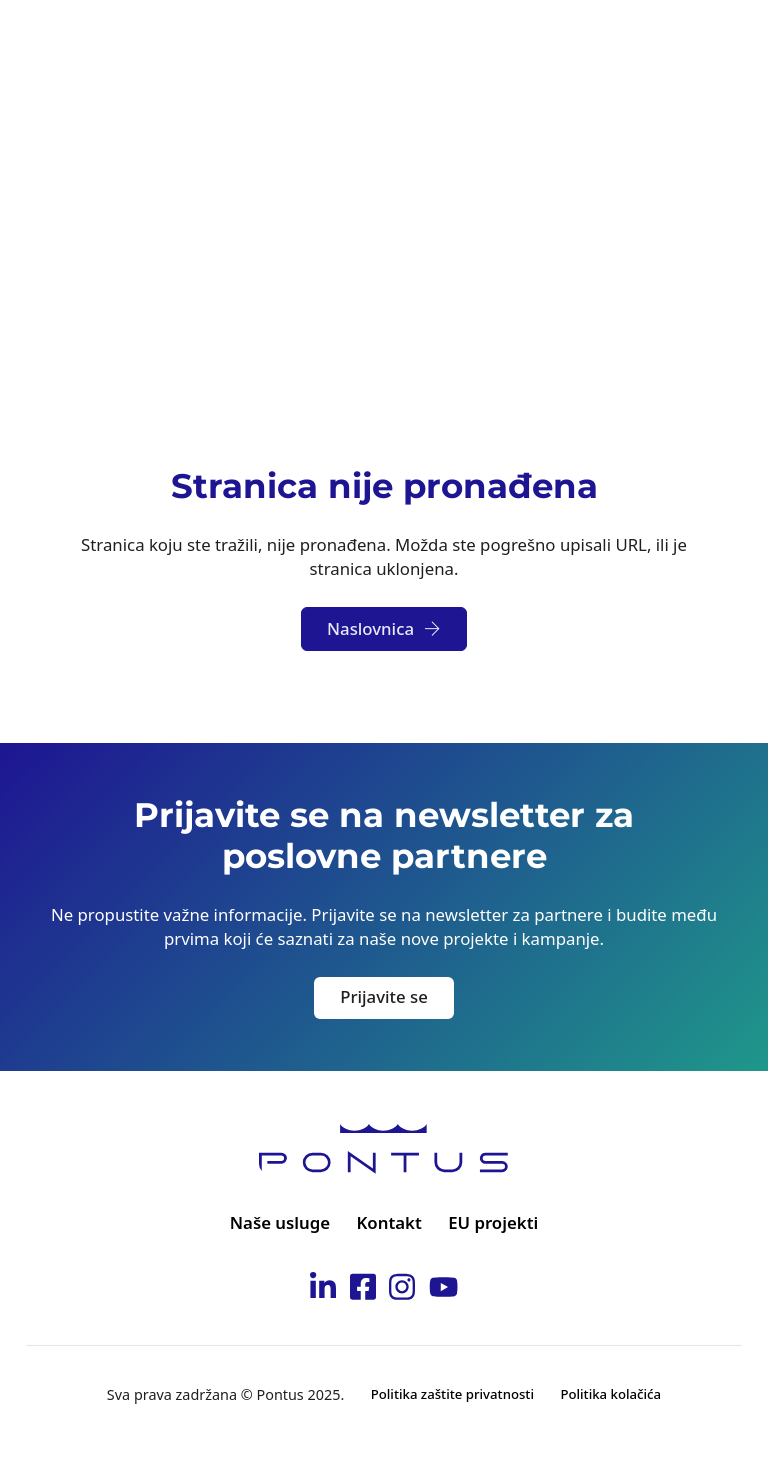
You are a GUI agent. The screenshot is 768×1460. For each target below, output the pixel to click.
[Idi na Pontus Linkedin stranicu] (323, 1290)
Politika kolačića (610, 1394)
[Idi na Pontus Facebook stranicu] (363, 1290)
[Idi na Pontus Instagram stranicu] (402, 1290)
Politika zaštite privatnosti (452, 1394)
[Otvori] (722, 40)
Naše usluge (280, 1222)
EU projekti (493, 1222)
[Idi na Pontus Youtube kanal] (443, 1290)
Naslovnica (384, 628)
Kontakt (389, 1222)
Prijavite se (384, 996)
